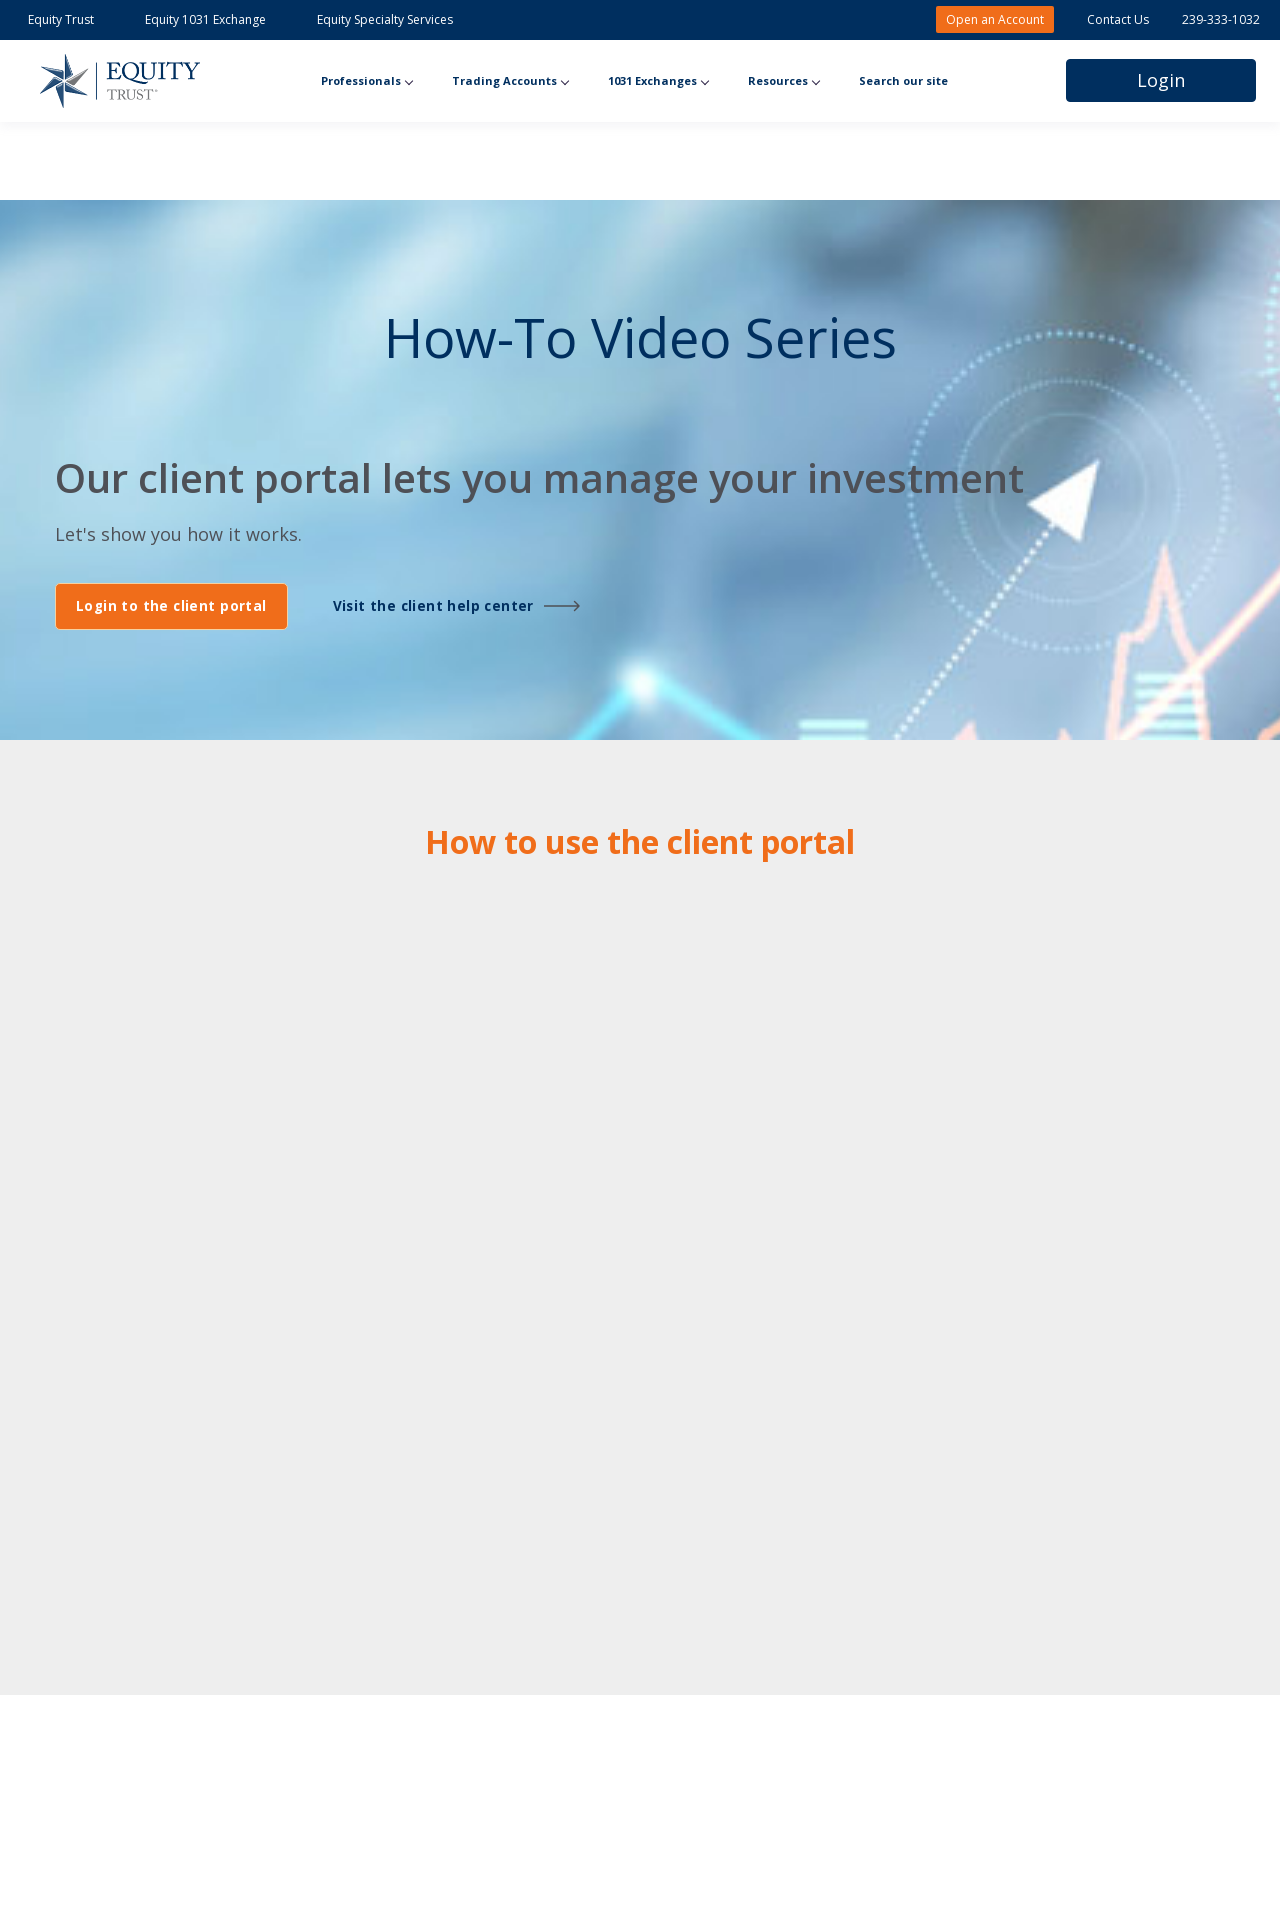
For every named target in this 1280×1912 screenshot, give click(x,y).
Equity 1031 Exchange (207, 19)
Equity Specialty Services (385, 19)
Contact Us (1118, 19)
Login (1161, 80)
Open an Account (995, 19)
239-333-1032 (1221, 19)
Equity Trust (62, 19)
